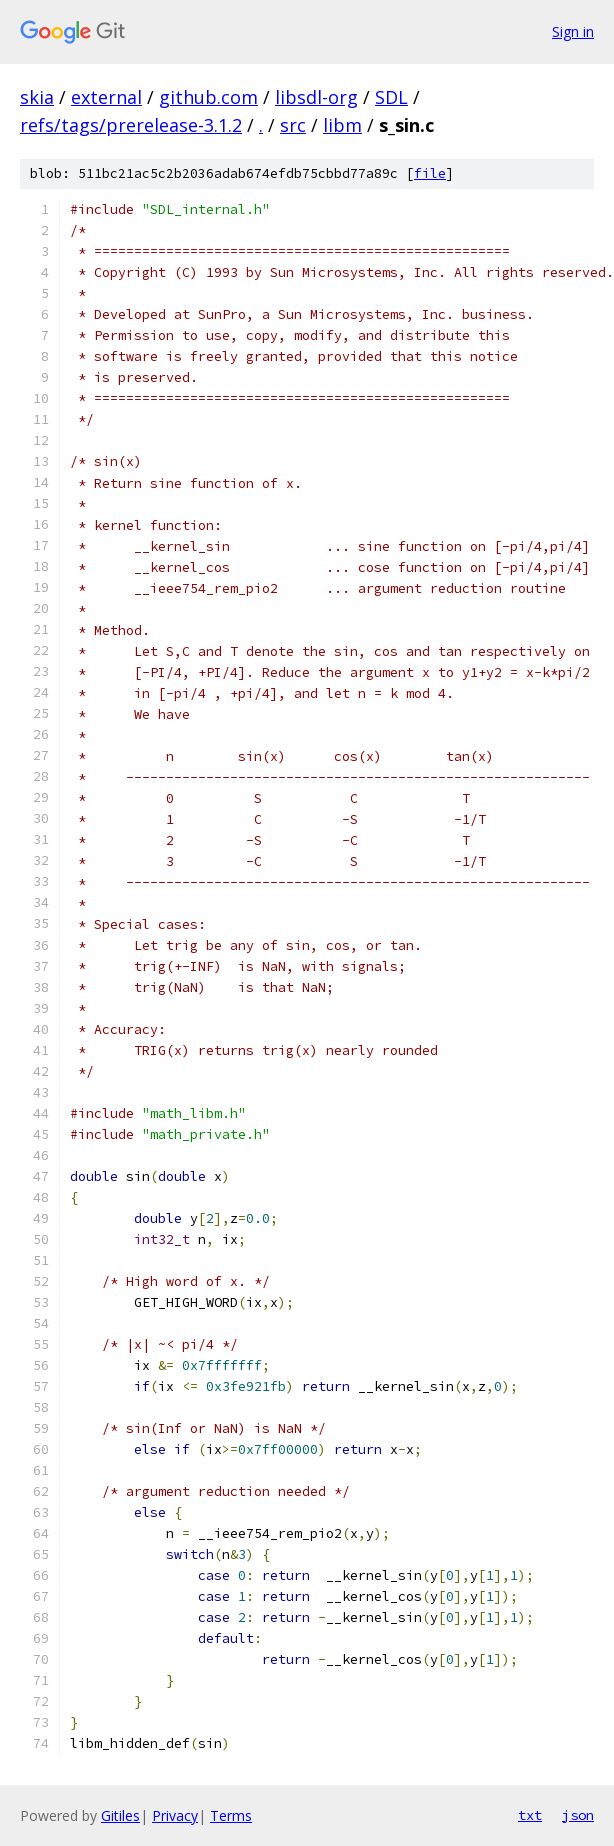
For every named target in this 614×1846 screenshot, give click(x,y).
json (578, 1815)
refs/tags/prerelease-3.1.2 (131, 125)
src (293, 125)
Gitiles (120, 1815)
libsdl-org (316, 97)
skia (37, 97)
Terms (231, 1815)
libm (342, 125)
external (106, 97)
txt (530, 1815)
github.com (208, 97)
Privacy (175, 1815)
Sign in (573, 31)
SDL (391, 97)
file (430, 173)
